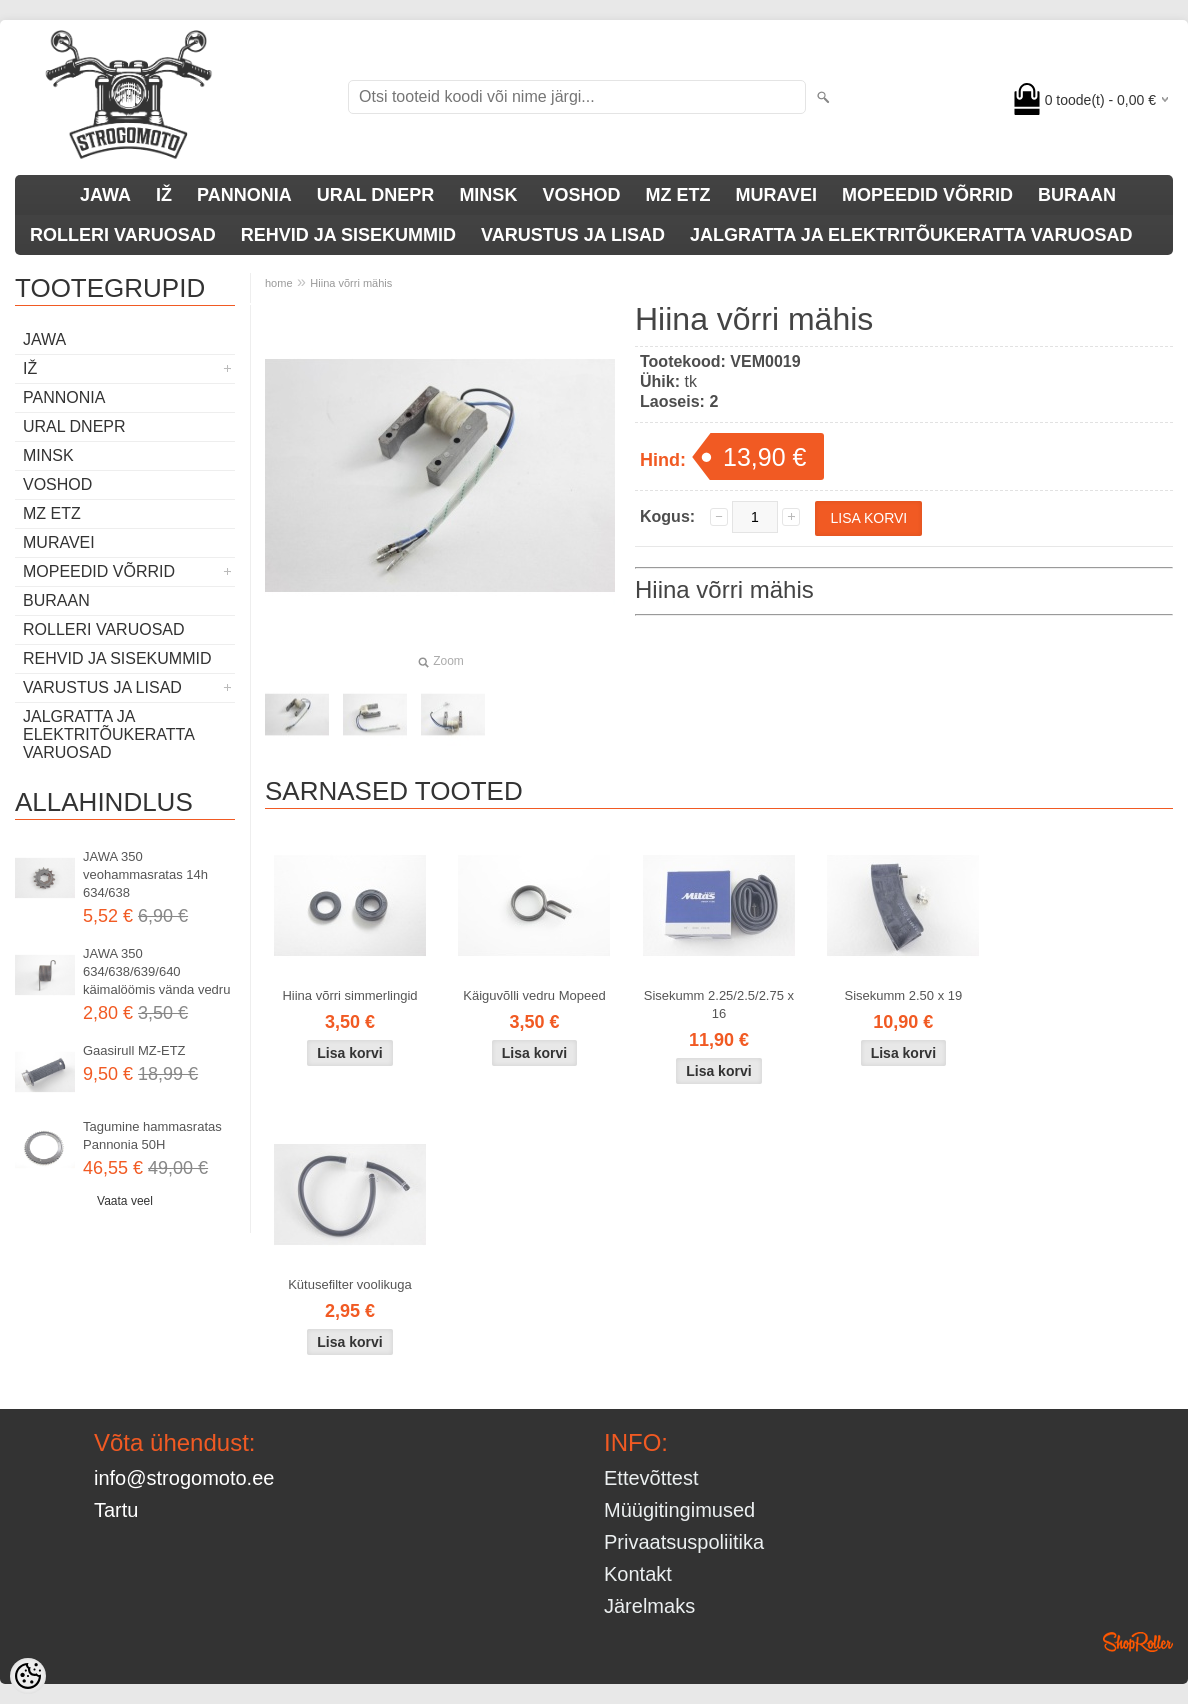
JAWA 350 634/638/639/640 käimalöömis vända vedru (156, 971)
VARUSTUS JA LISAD (573, 235)
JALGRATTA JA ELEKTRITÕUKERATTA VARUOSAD (911, 235)
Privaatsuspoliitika (684, 1542)
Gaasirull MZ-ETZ (134, 1050)
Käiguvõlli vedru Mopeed (534, 995)
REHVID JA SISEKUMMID (348, 235)
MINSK (488, 195)
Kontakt (638, 1574)
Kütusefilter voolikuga (350, 1284)
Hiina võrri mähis (351, 283)
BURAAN (1077, 195)
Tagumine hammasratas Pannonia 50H (152, 1135)
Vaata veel (125, 1201)
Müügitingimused (679, 1510)
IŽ (164, 195)
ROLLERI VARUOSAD (123, 235)
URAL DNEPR (376, 195)
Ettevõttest (651, 1478)
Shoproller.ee (1138, 1642)
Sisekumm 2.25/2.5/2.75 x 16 (719, 1004)
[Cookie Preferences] (28, 1676)
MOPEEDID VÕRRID (927, 195)
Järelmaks (649, 1606)
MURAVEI (776, 195)
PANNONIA (244, 195)
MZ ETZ (677, 195)
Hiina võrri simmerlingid (349, 995)
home (279, 283)
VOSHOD (581, 195)
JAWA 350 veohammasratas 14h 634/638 (145, 874)
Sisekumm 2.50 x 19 (903, 995)
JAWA (105, 195)
